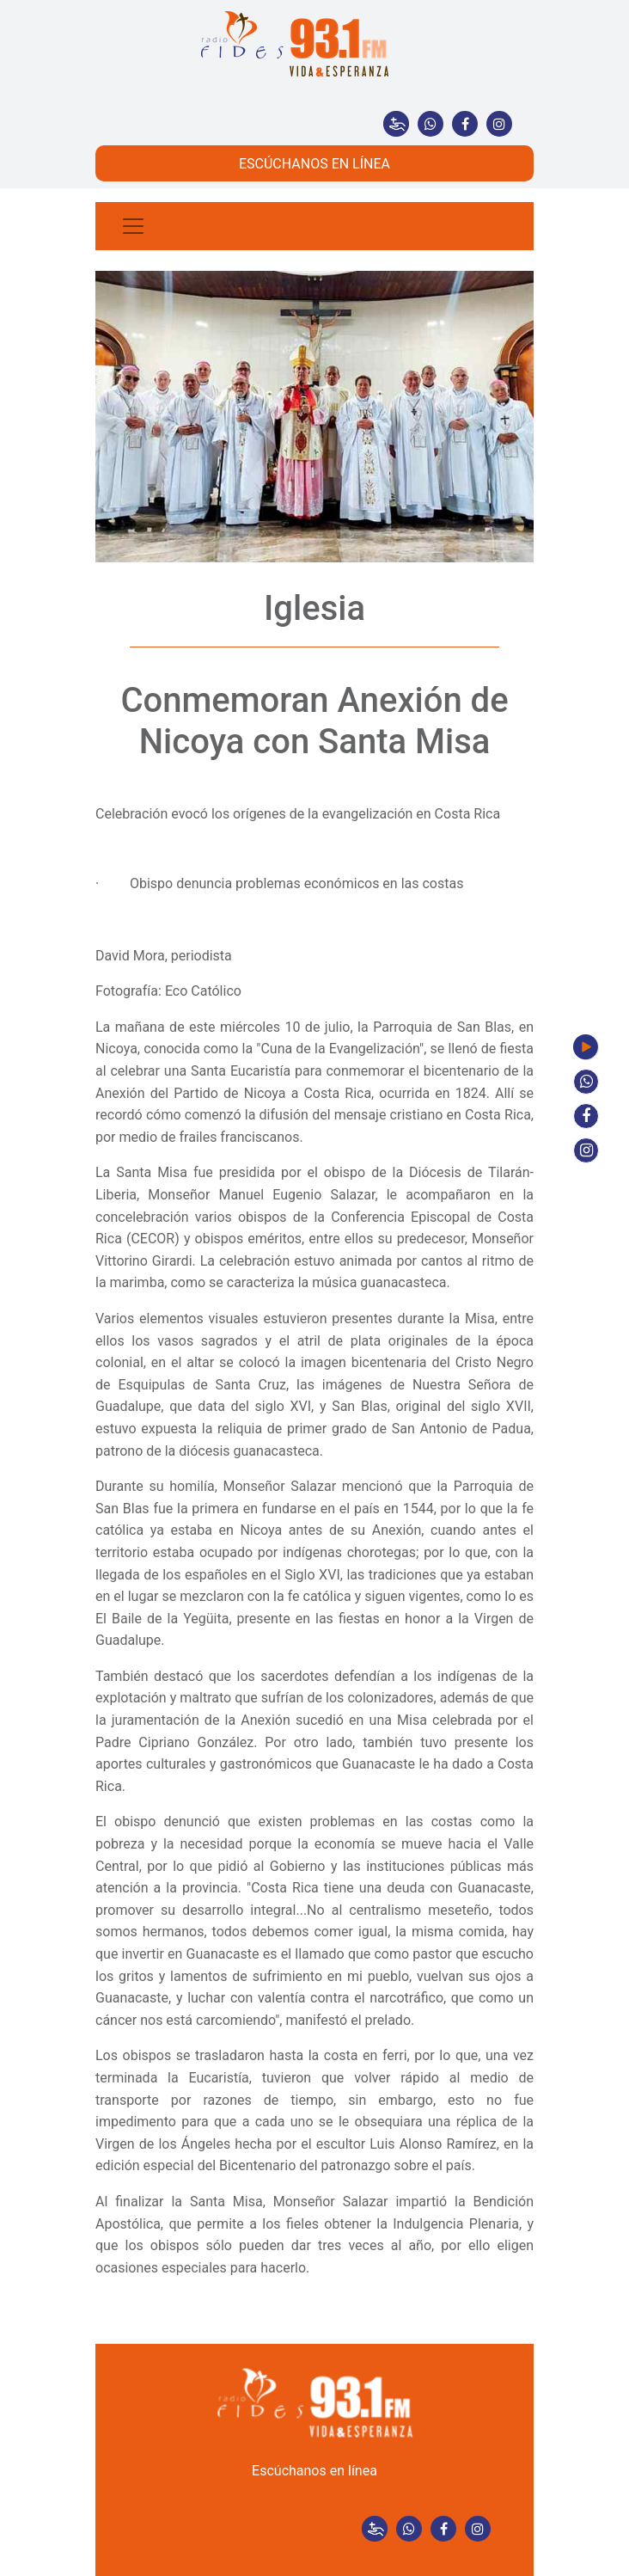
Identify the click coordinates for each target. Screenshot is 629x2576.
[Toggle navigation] (133, 226)
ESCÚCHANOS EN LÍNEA (314, 164)
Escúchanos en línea (314, 2471)
